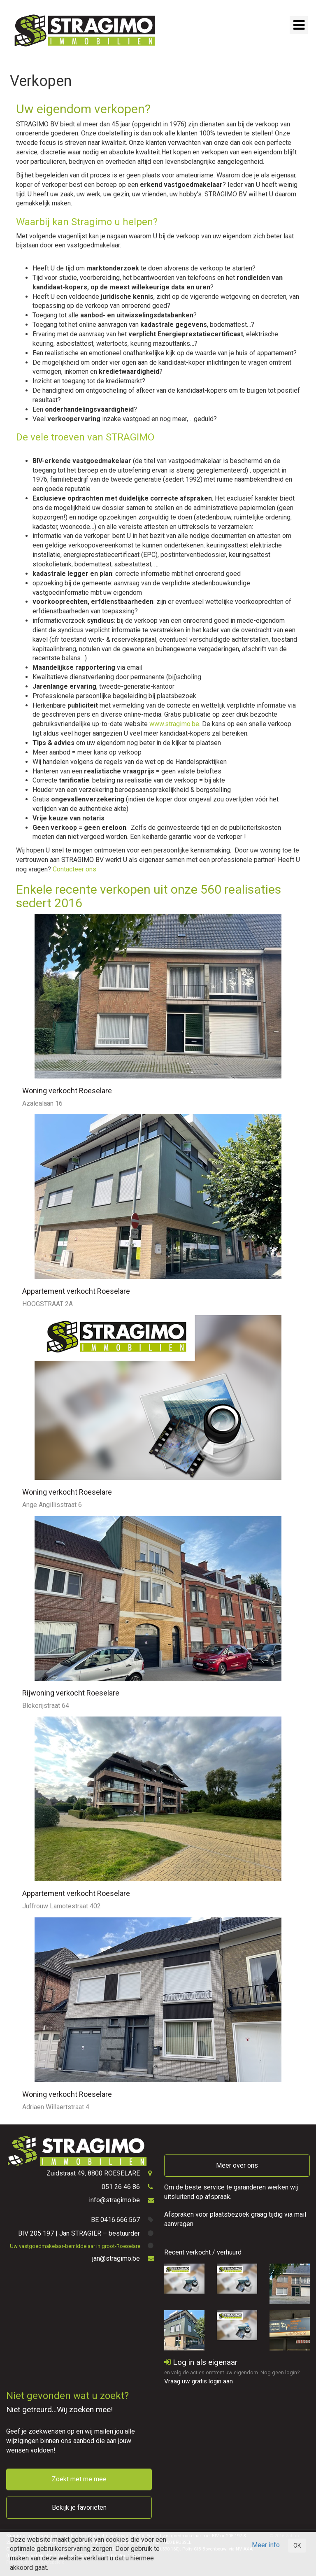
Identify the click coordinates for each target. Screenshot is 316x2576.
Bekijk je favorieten (79, 2507)
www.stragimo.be (174, 724)
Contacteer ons (74, 869)
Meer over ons (237, 2165)
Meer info (266, 2545)
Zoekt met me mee (79, 2479)
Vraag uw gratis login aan (198, 2381)
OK (297, 2545)
